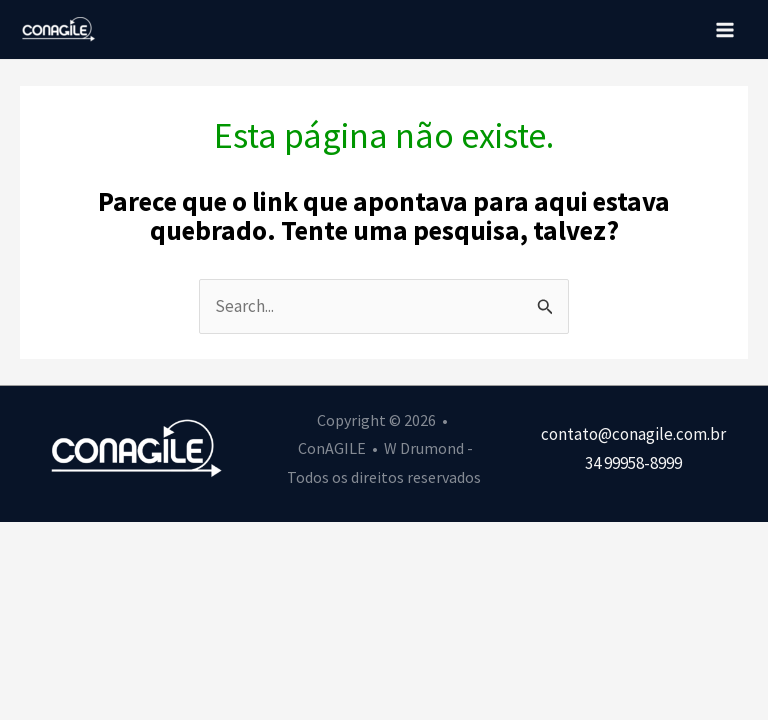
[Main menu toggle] (726, 30)
